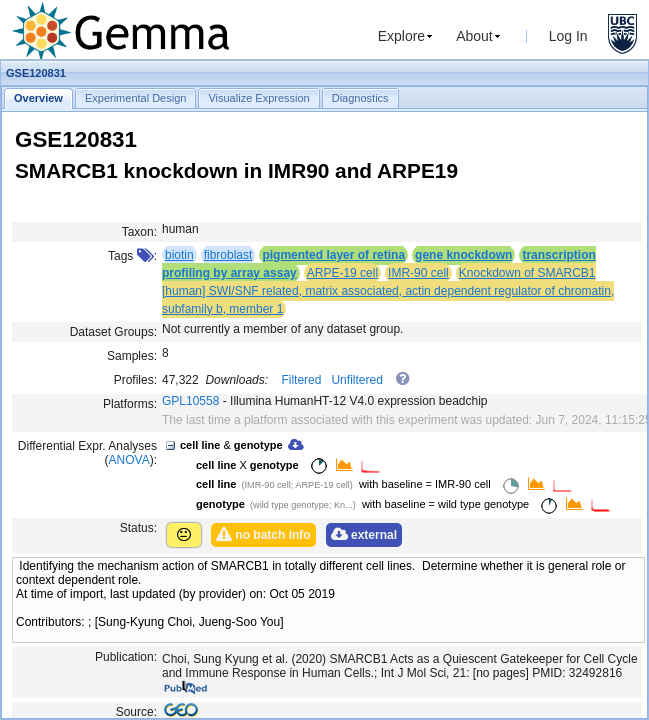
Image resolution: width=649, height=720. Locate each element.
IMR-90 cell (418, 273)
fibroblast (228, 255)
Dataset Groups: (113, 332)
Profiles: (135, 380)
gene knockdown (463, 255)
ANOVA (129, 460)
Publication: (126, 657)
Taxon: (139, 232)
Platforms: (130, 404)
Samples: (132, 356)
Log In (568, 36)
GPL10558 (190, 401)
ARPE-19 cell (342, 273)
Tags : (132, 256)
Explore (401, 36)
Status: (138, 528)
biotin (179, 255)
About (474, 36)
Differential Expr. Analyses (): (87, 453)
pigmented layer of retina (333, 255)
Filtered (301, 380)
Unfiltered (356, 380)
